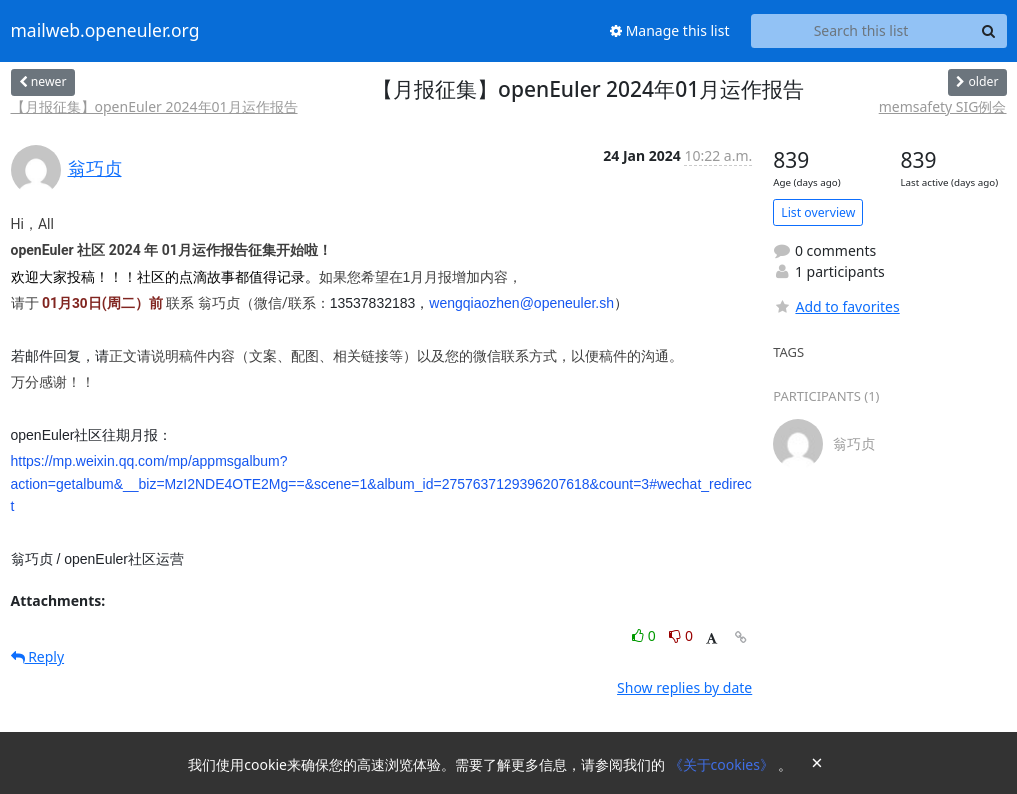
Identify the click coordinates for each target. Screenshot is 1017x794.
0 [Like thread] (645, 635)
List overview (818, 212)
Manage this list (670, 30)
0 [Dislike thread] (681, 635)
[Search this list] (861, 31)
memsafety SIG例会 (943, 106)
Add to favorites (836, 306)
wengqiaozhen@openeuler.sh (521, 303)
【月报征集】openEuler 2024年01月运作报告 (154, 106)
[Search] (989, 31)
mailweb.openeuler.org (105, 31)
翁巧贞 (95, 168)
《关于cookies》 (723, 764)
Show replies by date (684, 687)
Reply (38, 656)
